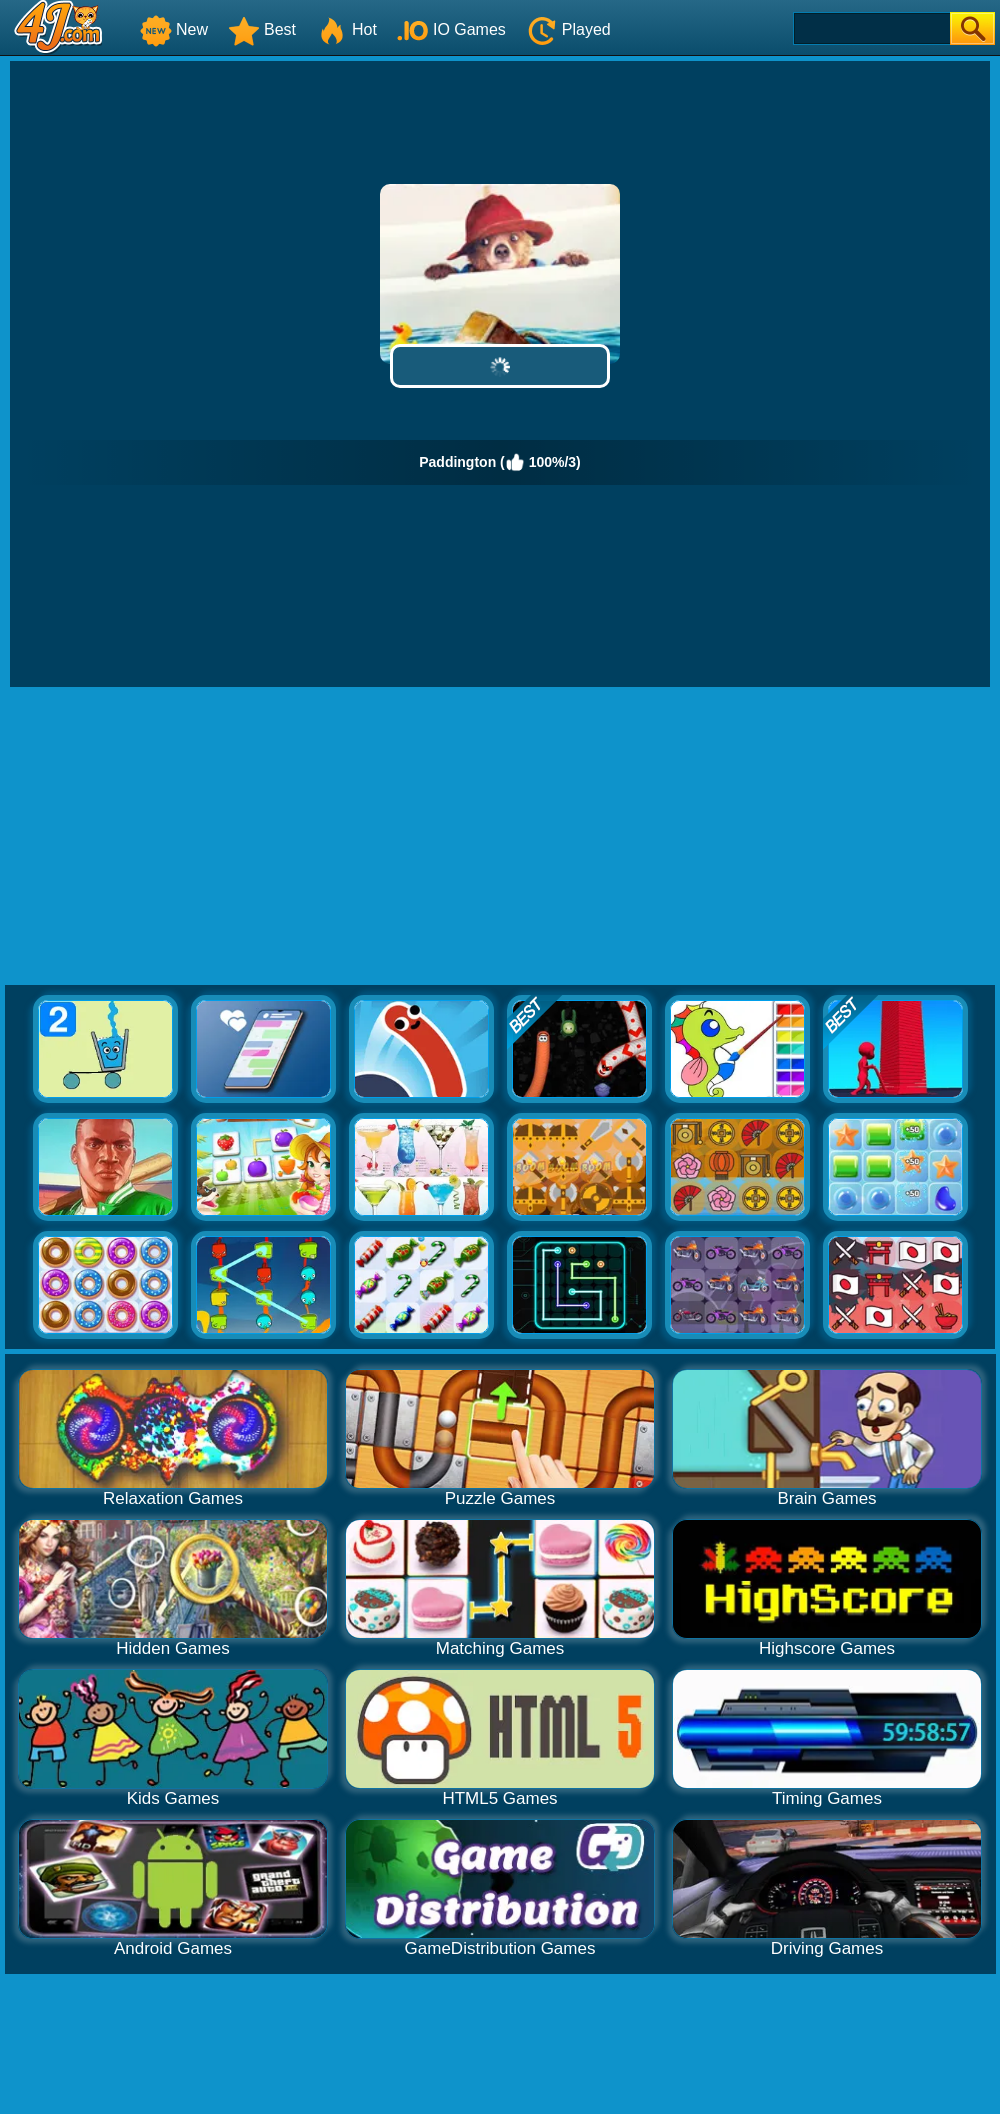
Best (262, 29)
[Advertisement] (500, 837)
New (174, 29)
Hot (346, 29)
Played (568, 29)
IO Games (451, 29)
